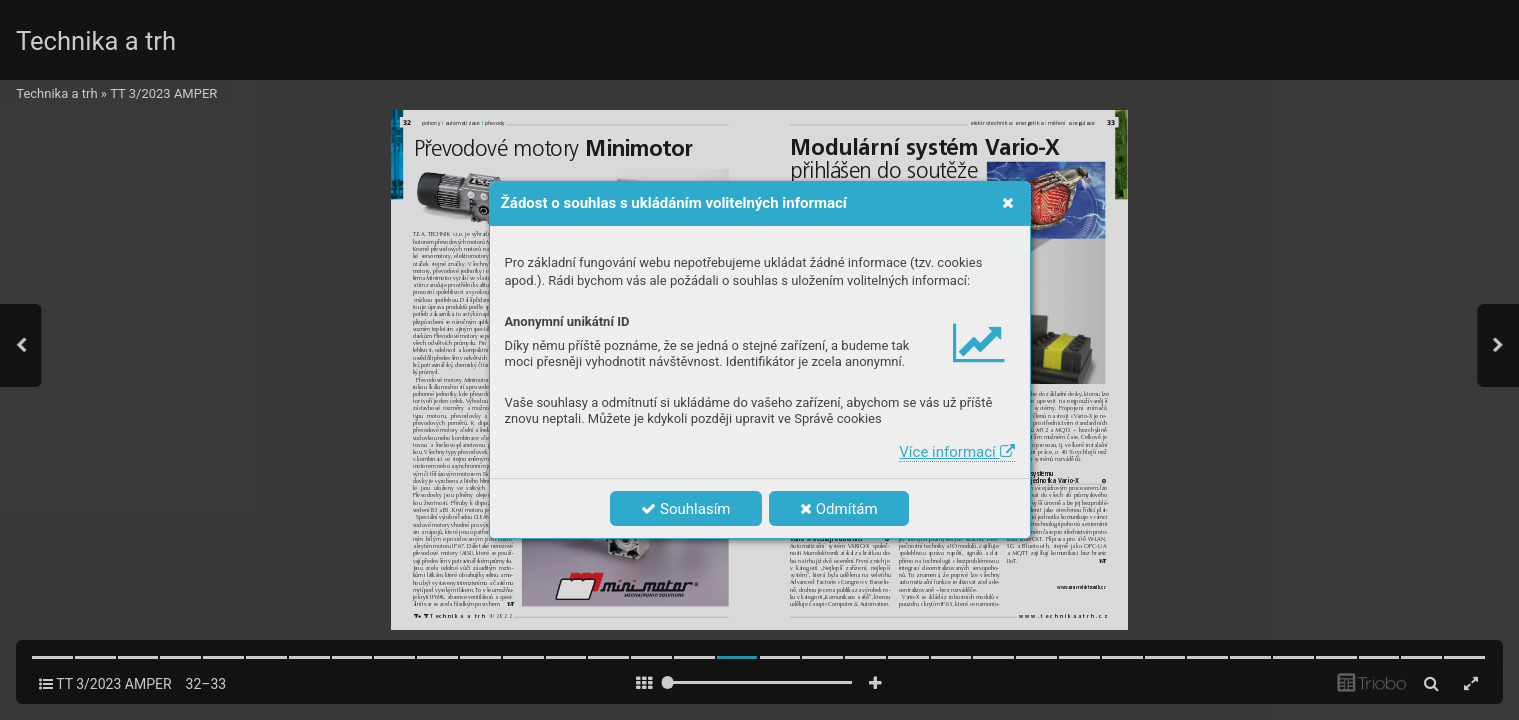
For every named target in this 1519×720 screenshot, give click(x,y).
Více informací (956, 452)
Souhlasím (685, 509)
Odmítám (839, 509)
